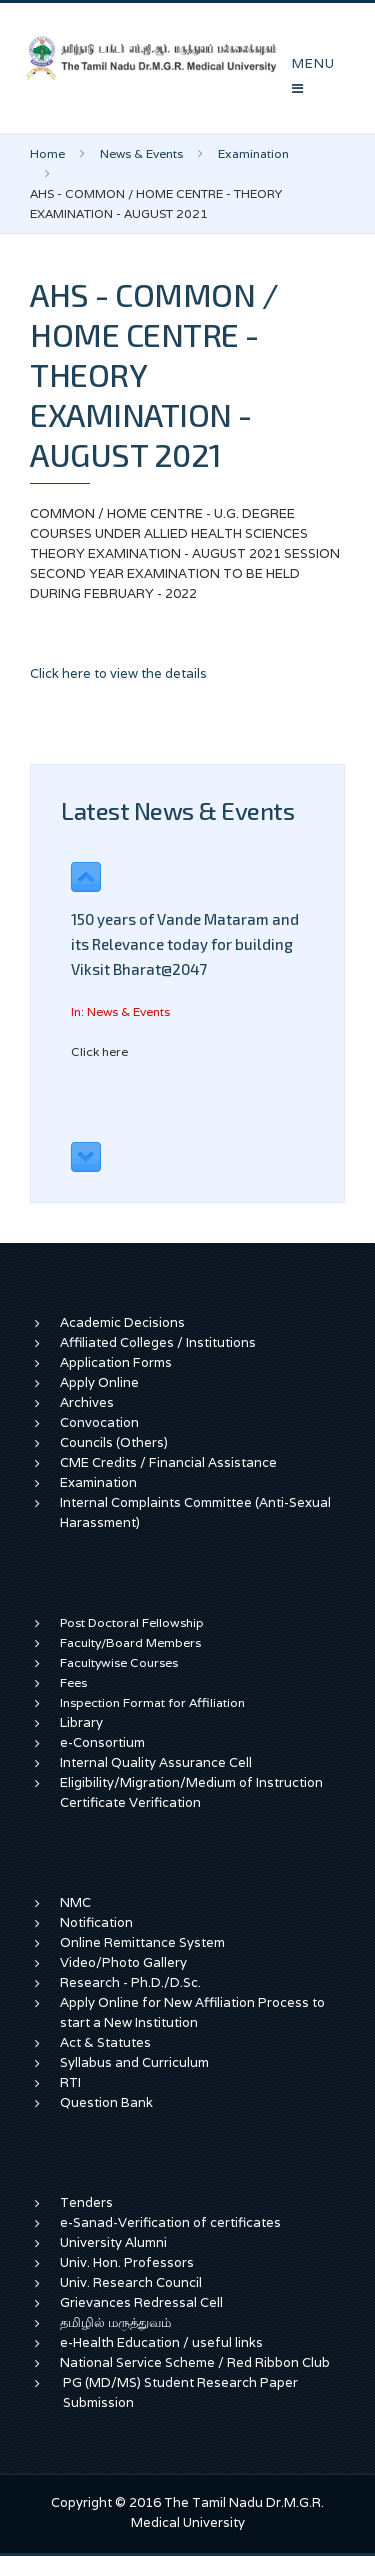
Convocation (99, 1422)
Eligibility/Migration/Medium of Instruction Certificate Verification (191, 1792)
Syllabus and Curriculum (134, 2062)
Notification (96, 1922)
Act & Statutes (105, 2042)
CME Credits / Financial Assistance (168, 1462)
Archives (87, 1402)
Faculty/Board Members (130, 1642)
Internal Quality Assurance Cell (156, 1762)
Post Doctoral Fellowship (132, 1622)
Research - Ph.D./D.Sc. (130, 1982)
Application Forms (116, 1362)
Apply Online (99, 1382)
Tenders (86, 2202)
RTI (70, 2082)
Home (47, 153)
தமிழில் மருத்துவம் (115, 2322)
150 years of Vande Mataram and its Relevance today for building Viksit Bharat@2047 (185, 944)
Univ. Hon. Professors (127, 2262)
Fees (73, 1682)
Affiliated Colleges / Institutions (158, 1342)
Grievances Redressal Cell (141, 2302)
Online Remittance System (142, 1942)
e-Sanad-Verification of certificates (170, 2222)
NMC (75, 1902)
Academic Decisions (122, 1322)
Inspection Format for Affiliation (152, 1702)
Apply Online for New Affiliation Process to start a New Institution (192, 2012)
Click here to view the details (118, 673)
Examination (253, 153)
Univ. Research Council (131, 2282)
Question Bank (106, 2102)
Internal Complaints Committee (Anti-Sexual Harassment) (195, 1512)
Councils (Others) (114, 1442)
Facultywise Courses (119, 1662)
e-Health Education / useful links (161, 2342)
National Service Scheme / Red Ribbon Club (195, 2362)
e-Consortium (102, 1742)
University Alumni (113, 2242)
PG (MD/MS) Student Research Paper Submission (180, 2392)
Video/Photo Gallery (123, 1962)
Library (81, 1722)
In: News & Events (120, 1011)
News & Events (141, 153)
